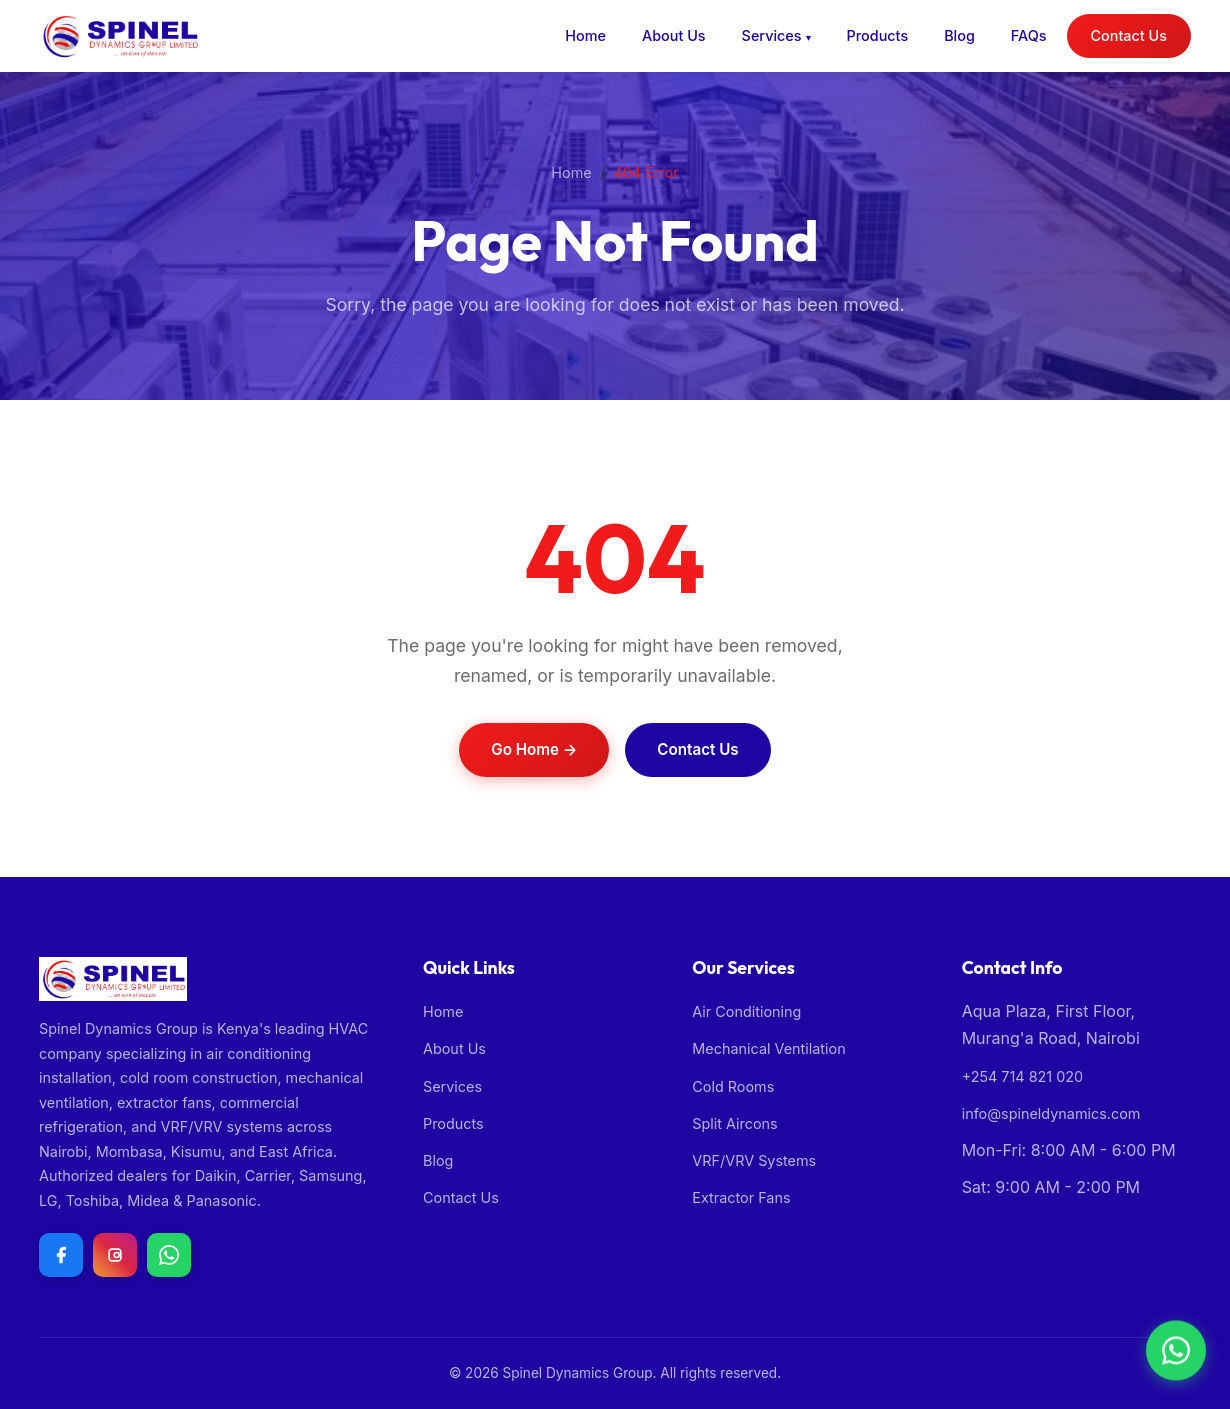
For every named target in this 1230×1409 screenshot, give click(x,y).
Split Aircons (734, 1123)
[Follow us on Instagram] (115, 1255)
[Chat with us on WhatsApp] (169, 1255)
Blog (959, 35)
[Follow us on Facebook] (61, 1255)
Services (772, 35)
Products (878, 35)
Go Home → (534, 749)
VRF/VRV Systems (754, 1160)
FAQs (1029, 35)
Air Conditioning (746, 1011)
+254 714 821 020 (1023, 1076)
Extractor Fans (741, 1197)
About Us (674, 35)
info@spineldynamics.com (1051, 1113)
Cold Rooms (733, 1086)
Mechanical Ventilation (768, 1048)
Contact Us (1129, 35)
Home (585, 35)
